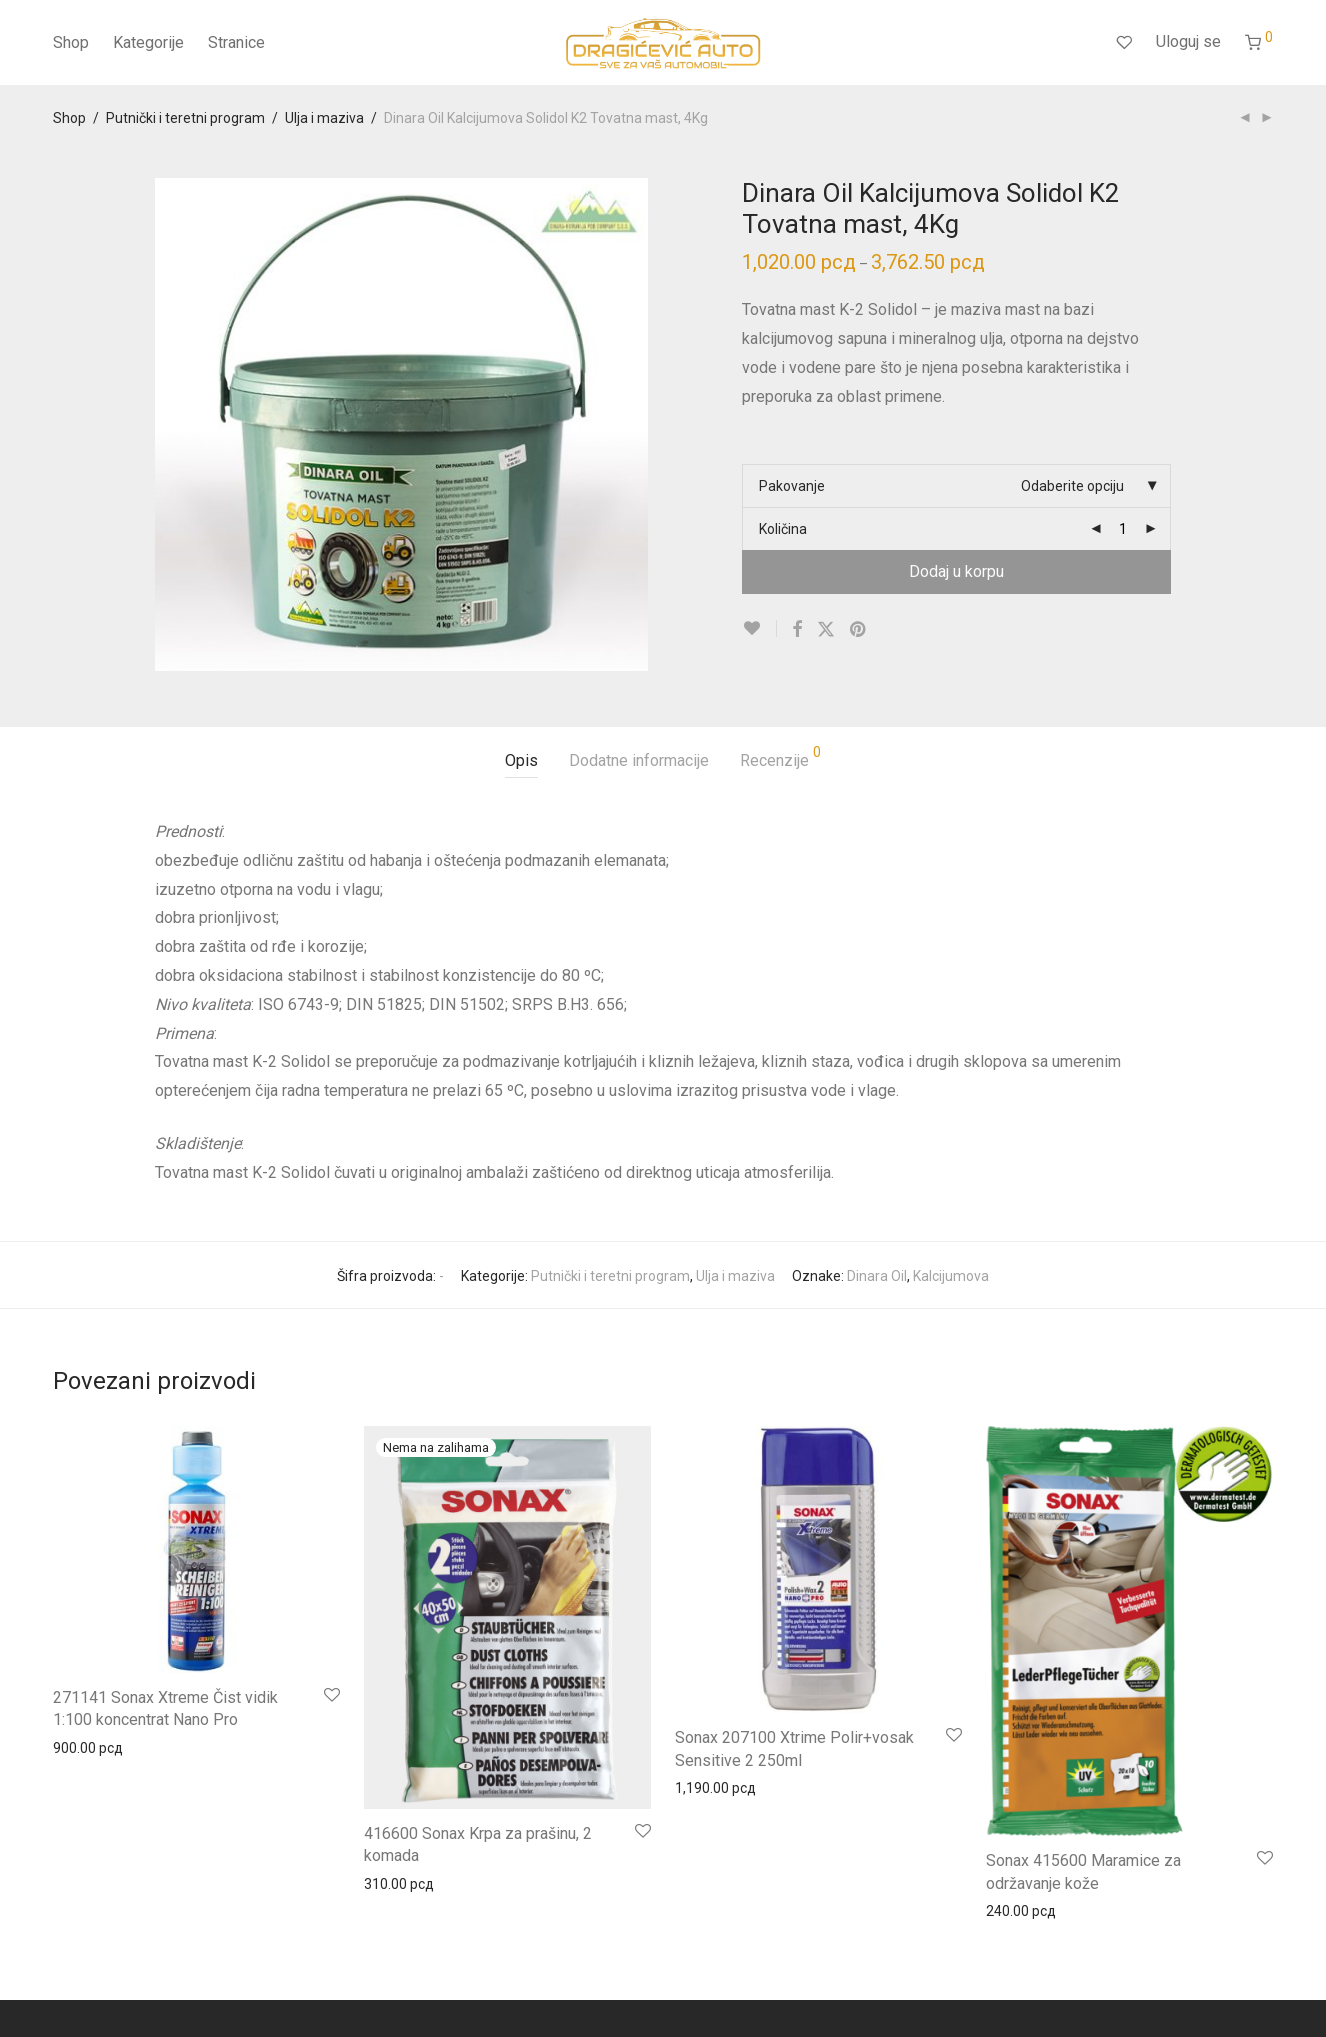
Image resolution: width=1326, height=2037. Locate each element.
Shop (71, 42)
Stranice (236, 42)
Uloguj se (1188, 41)
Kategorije (148, 42)
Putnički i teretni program (185, 118)
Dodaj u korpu (956, 571)
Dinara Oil (877, 1276)
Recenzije (780, 757)
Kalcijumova (951, 1276)
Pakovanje (792, 486)
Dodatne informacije (639, 760)
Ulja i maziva (324, 118)
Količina (783, 529)
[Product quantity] (1123, 529)
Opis (521, 760)
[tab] (521, 761)
